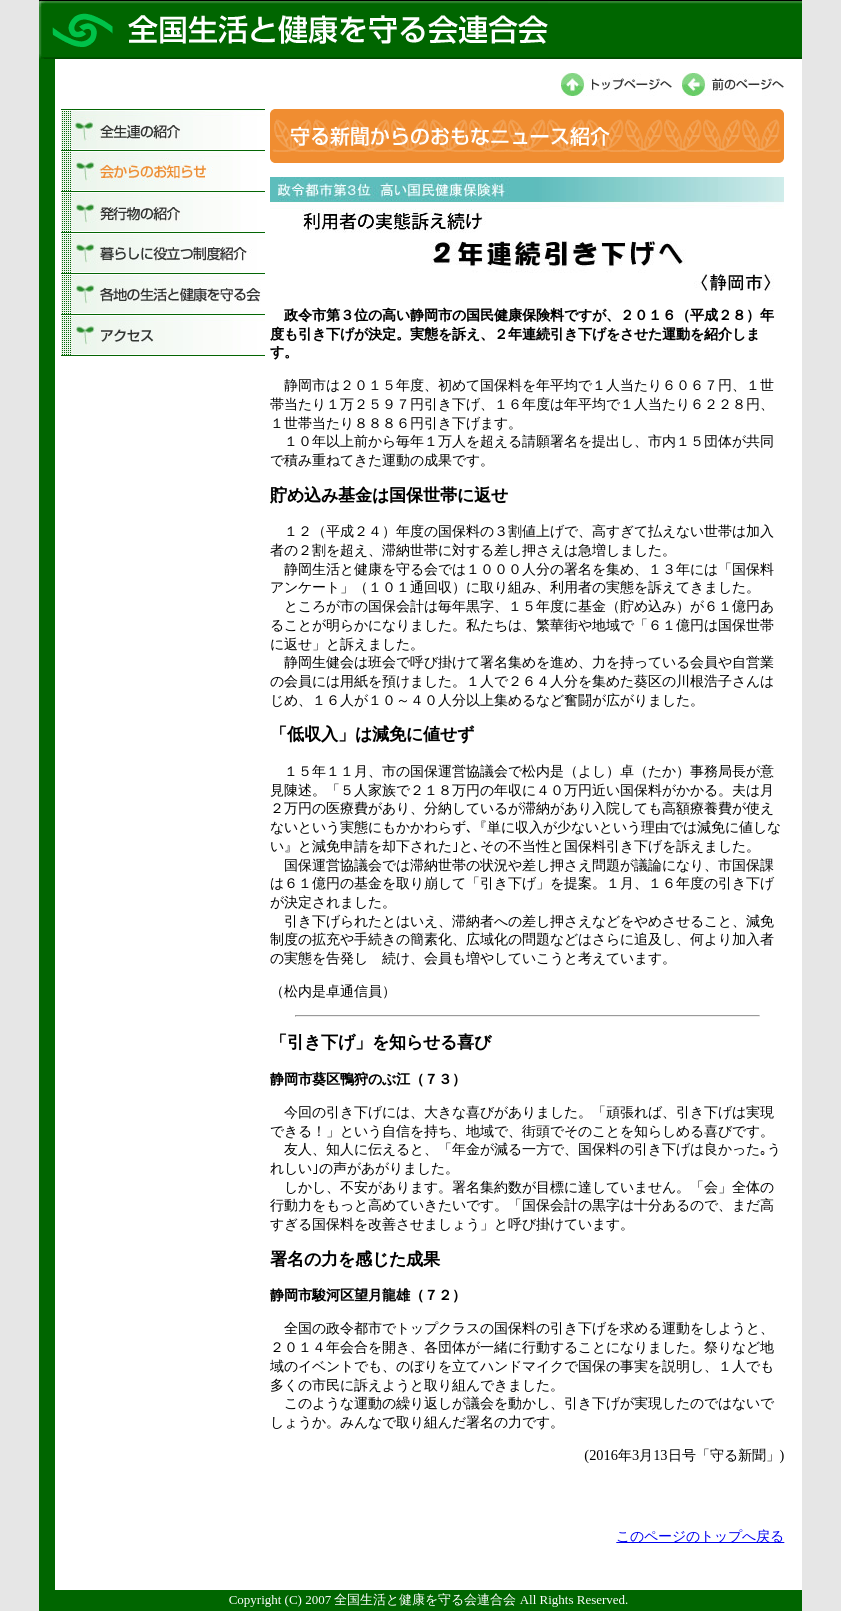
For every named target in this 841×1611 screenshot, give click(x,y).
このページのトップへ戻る (700, 1536)
